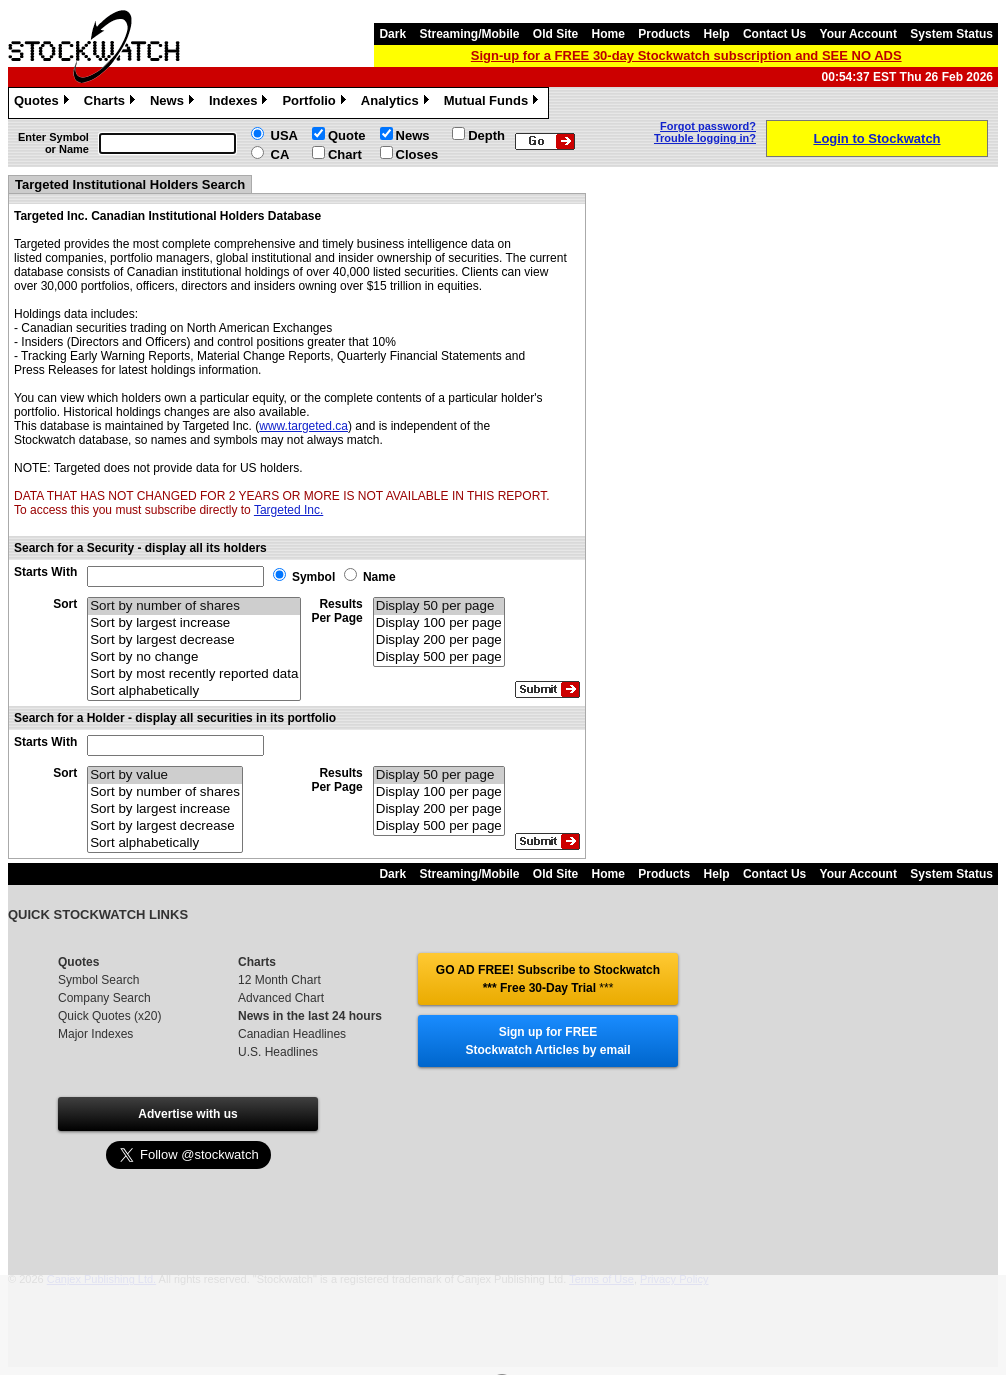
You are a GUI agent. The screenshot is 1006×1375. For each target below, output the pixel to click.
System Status (951, 34)
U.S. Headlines (278, 1052)
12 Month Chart (279, 980)
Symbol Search (98, 980)
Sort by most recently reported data (194, 674)
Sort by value (165, 775)
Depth (486, 135)
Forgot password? (708, 126)
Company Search (104, 998)
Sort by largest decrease (194, 640)
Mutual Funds (494, 103)
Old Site (555, 34)
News (174, 103)
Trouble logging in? (705, 138)
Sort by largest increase (194, 623)
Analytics (397, 103)
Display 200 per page (439, 640)
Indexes (240, 103)
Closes (417, 154)
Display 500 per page (439, 657)
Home (608, 34)
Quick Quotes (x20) (109, 1016)
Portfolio (316, 103)
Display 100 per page (439, 623)
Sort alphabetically (194, 691)
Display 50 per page (439, 606)
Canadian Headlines (292, 1034)
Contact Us (774, 34)
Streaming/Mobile (469, 34)
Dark (392, 34)
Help (717, 34)
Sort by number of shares (194, 606)
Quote (347, 135)
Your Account (858, 34)
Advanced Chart (281, 998)
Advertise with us (187, 1114)
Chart (345, 154)
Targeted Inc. (288, 510)
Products (664, 34)
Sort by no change (194, 657)
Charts (112, 103)
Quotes (44, 103)
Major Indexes (95, 1034)
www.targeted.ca (303, 426)
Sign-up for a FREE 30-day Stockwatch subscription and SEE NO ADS (686, 55)
